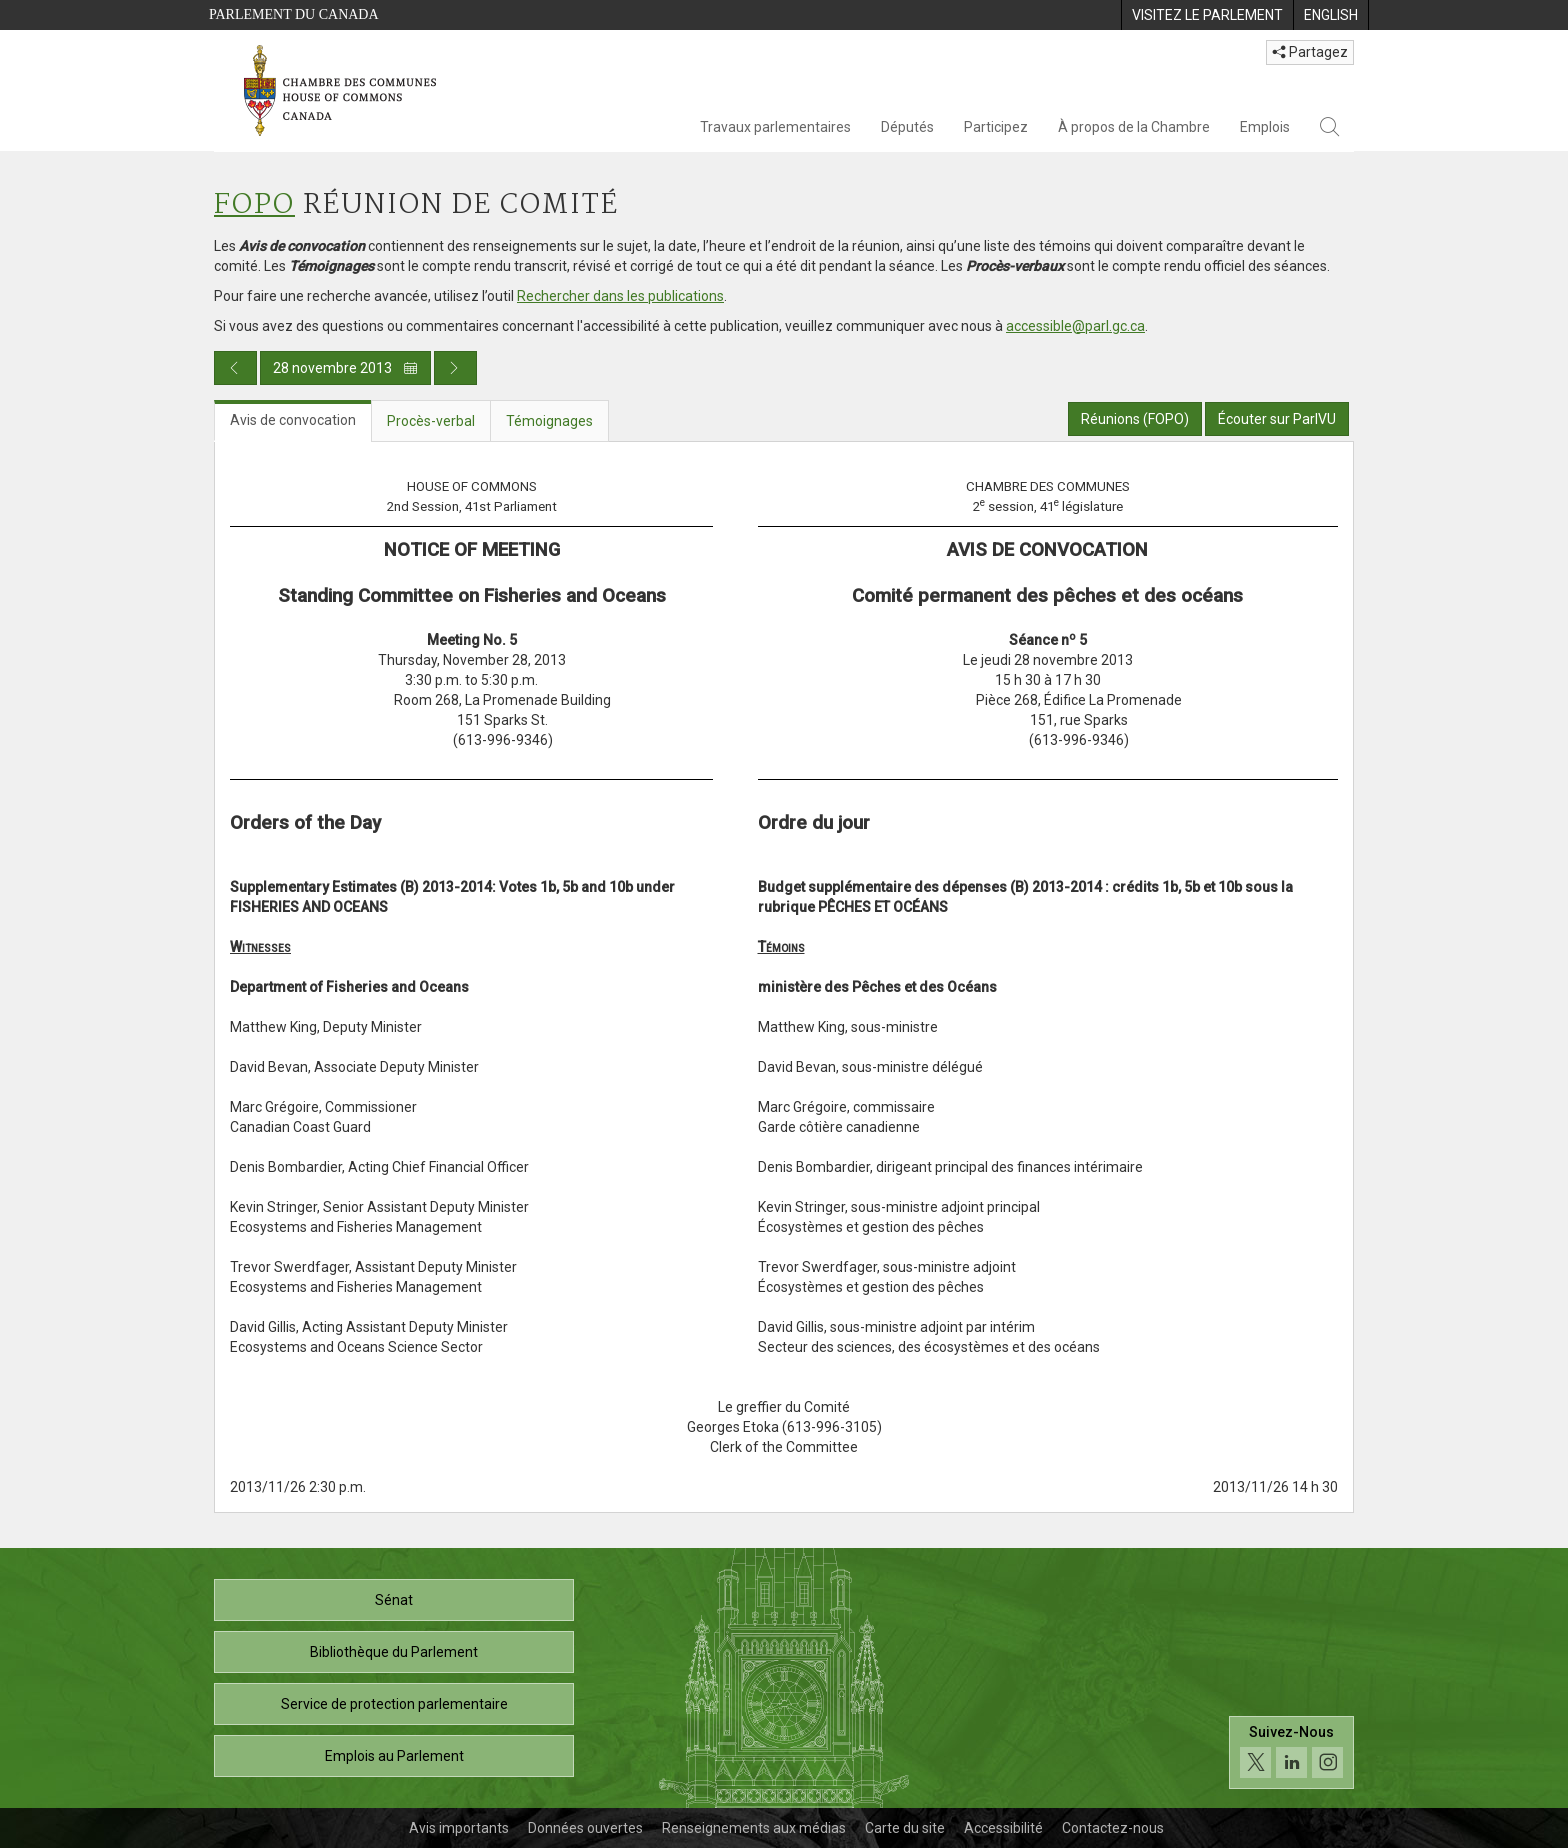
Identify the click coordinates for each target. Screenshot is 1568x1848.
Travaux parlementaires (775, 127)
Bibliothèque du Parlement (394, 1652)
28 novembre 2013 (345, 368)
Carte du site (905, 1828)
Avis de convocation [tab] (293, 420)
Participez (996, 127)
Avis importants (459, 1828)
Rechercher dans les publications (620, 296)
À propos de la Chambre (1134, 127)
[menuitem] (1207, 15)
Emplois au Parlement (394, 1756)
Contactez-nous (1113, 1828)
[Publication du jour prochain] (455, 368)
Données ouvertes (585, 1828)
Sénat (394, 1600)
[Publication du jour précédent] (235, 368)
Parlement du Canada (294, 14)
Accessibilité (1003, 1828)
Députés (907, 127)
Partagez (1310, 52)
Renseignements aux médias (754, 1828)
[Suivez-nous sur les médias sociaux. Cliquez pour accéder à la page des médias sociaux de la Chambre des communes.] (1291, 1752)
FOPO (254, 205)
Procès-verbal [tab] (431, 421)
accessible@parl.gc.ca (1075, 326)
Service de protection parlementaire (394, 1704)
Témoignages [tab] (549, 421)
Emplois (1265, 127)
